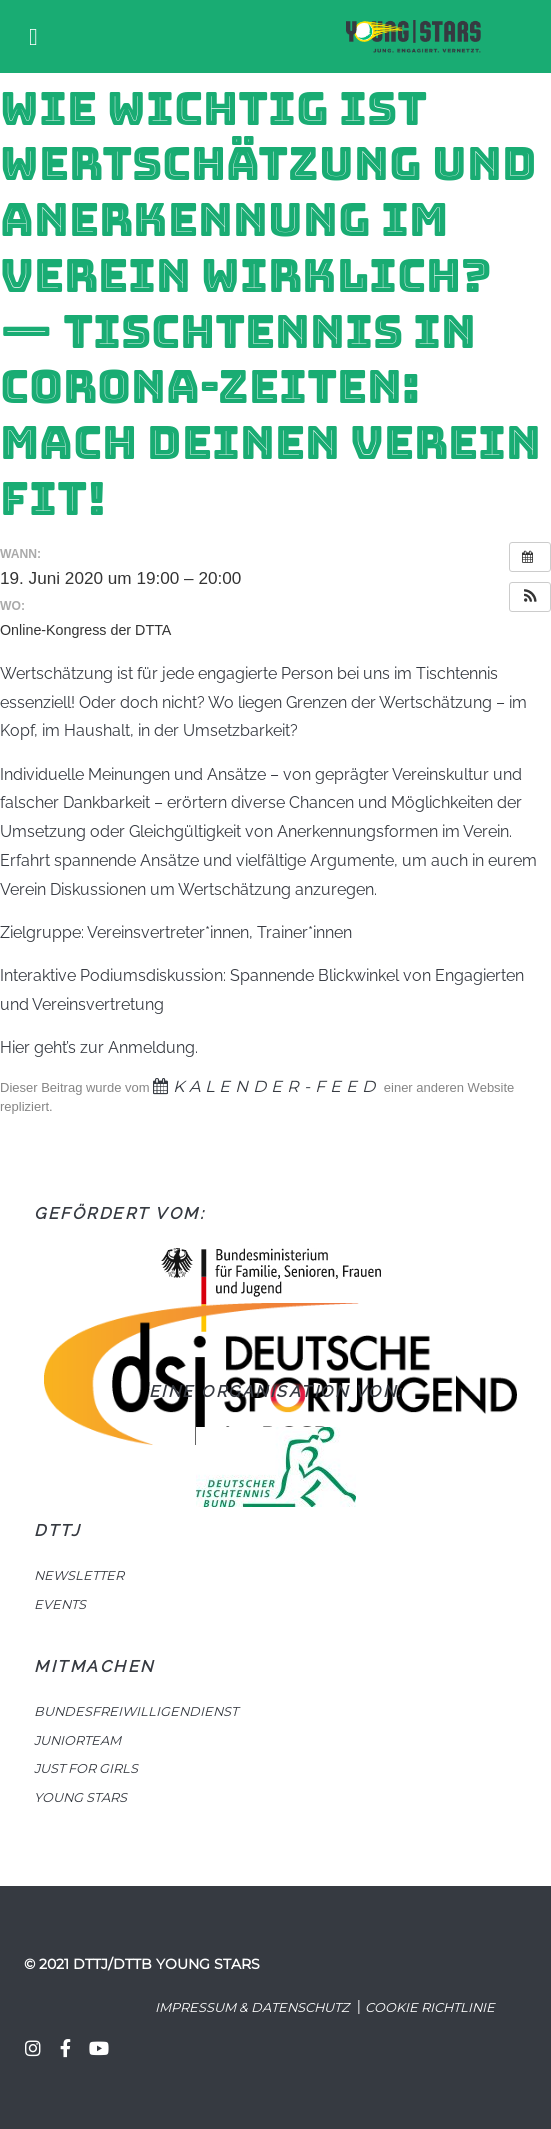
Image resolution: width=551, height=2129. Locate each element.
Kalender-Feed (266, 1086)
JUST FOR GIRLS (86, 1768)
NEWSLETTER (79, 1575)
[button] (530, 597)
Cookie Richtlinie (430, 2007)
